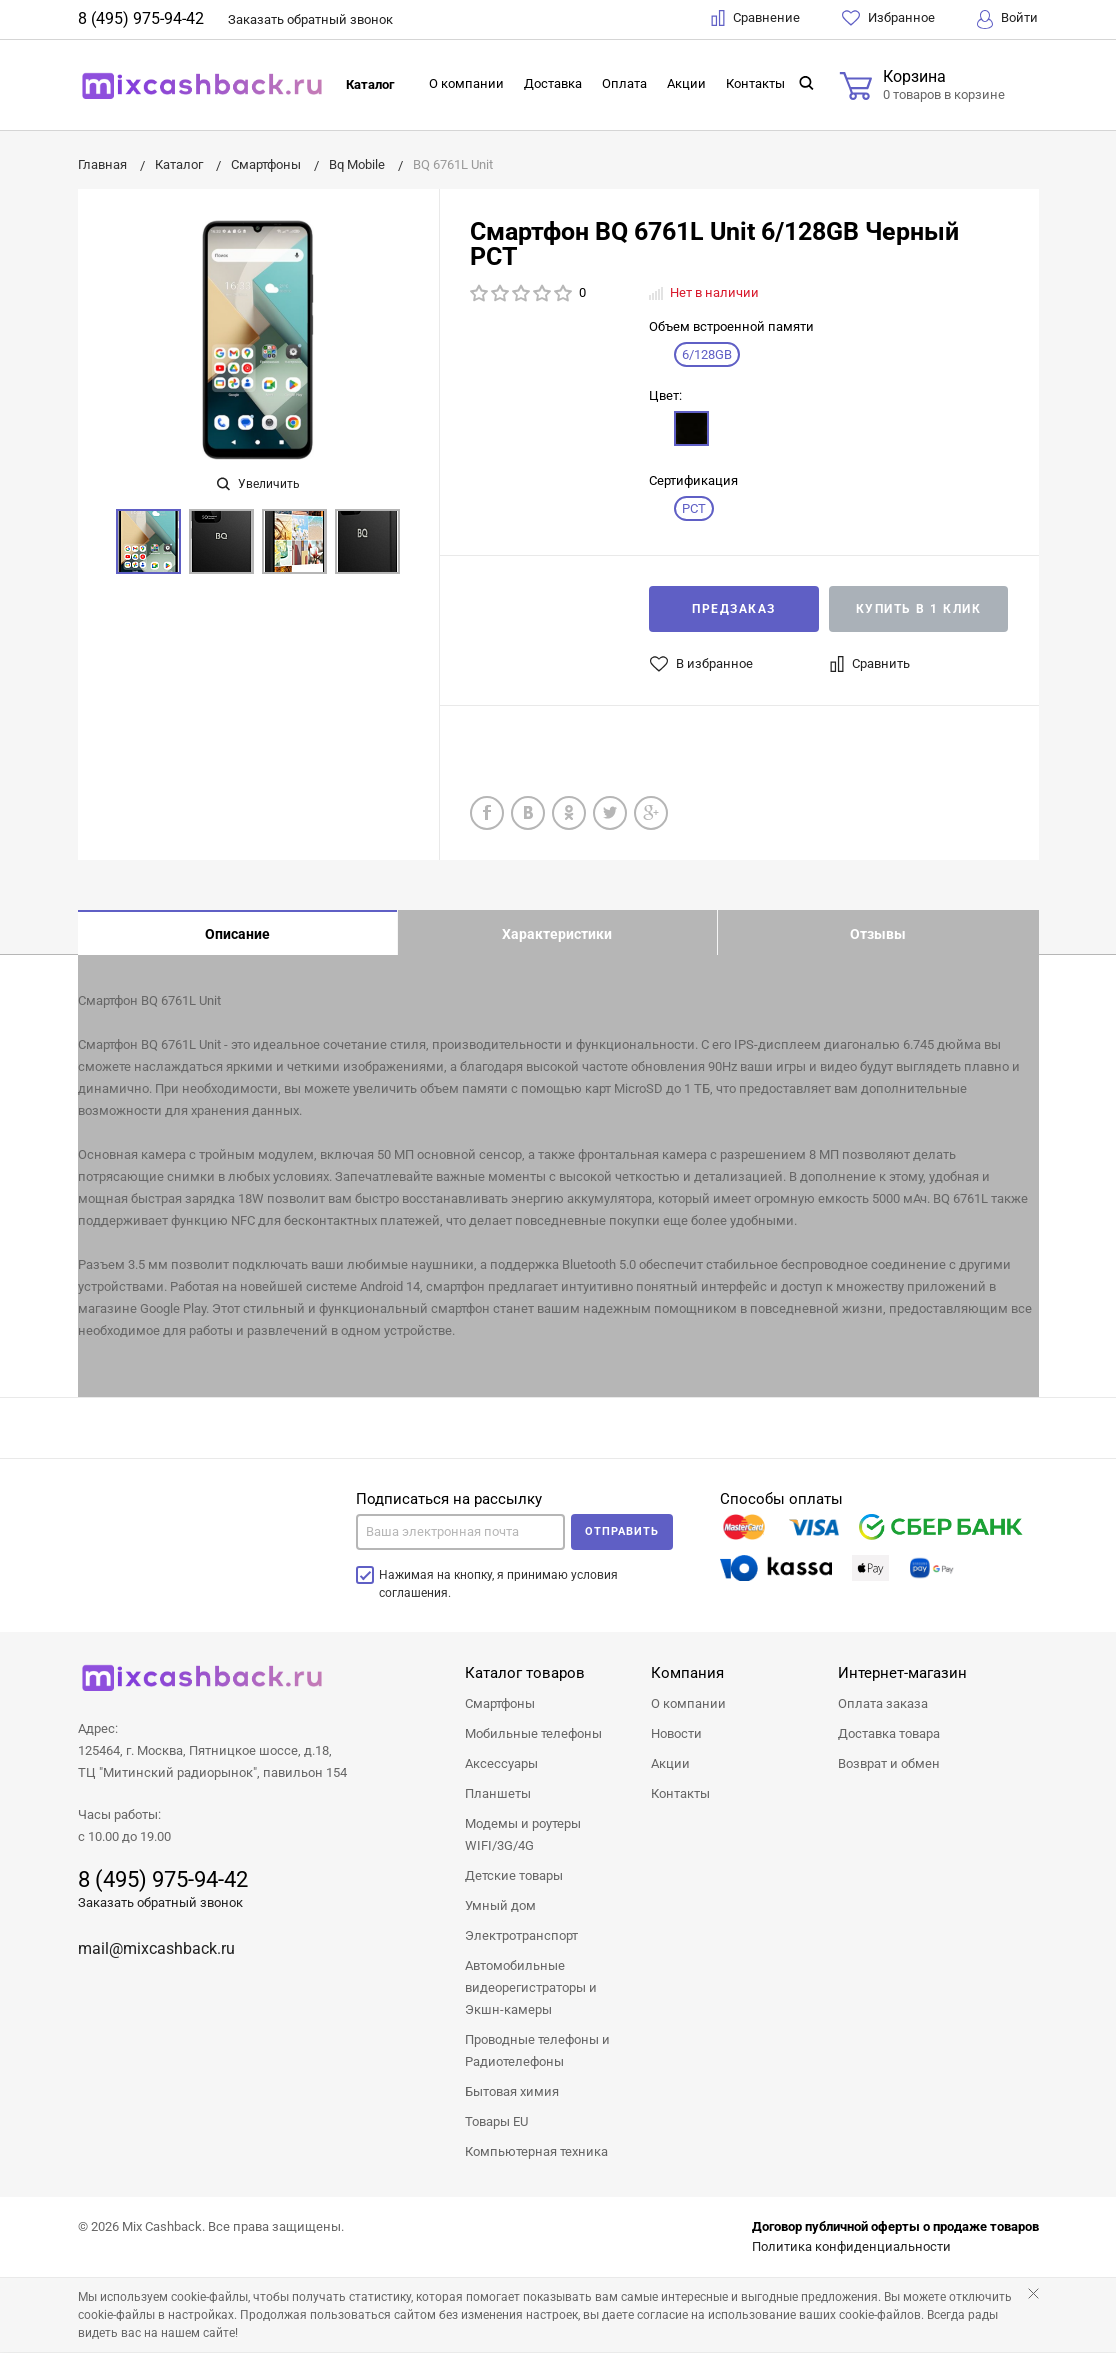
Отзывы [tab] (878, 934)
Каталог (370, 84)
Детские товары (514, 1876)
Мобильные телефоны (533, 1734)
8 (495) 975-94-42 (141, 18)
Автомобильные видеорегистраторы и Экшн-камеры (531, 1988)
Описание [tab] (237, 934)
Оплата (624, 83)
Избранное (888, 18)
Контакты (755, 83)
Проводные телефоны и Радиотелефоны (537, 2051)
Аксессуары (501, 1764)
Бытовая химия (512, 2092)
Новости (676, 1734)
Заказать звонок (310, 19)
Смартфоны (500, 1704)
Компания (687, 1674)
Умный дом (500, 1906)
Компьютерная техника (536, 2152)
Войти (1007, 19)
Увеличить (258, 484)
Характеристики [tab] (557, 934)
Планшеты (498, 1794)
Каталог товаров (525, 1674)
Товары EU (496, 2122)
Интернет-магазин (902, 1674)
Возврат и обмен (889, 1764)
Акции (686, 83)
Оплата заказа (883, 1704)
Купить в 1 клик (919, 609)
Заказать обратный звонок (160, 1903)
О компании (466, 83)
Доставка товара (889, 1734)
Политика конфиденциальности (851, 2247)
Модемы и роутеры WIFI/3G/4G (523, 1835)
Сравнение (755, 18)
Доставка (553, 83)
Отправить (622, 1532)
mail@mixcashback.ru (156, 1949)
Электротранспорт (521, 1936)
